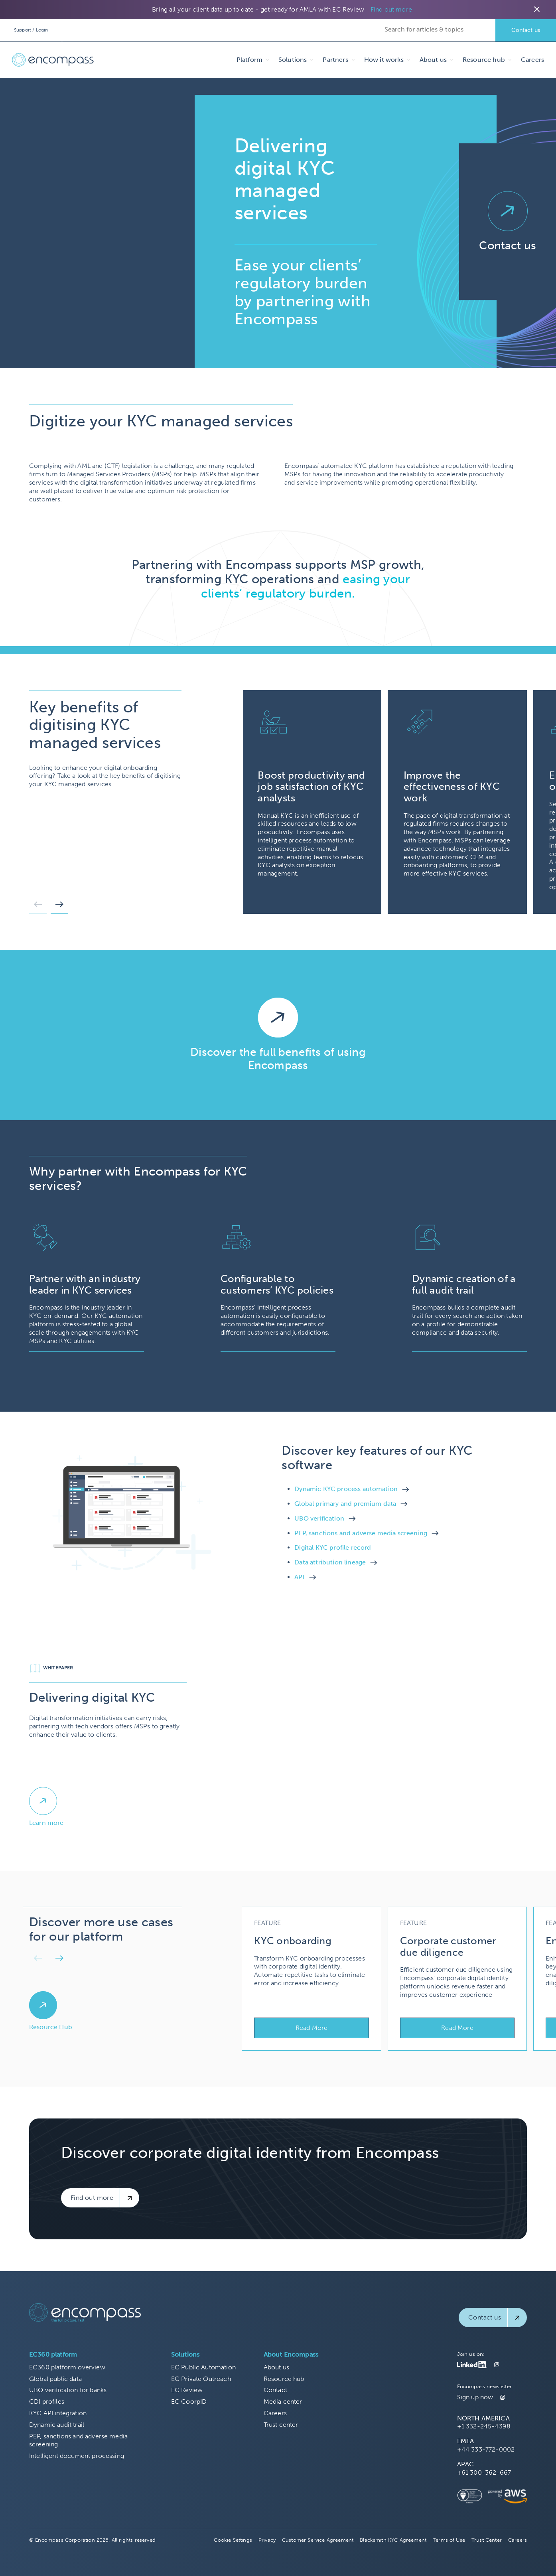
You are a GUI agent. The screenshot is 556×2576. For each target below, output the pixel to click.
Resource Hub (50, 2027)
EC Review (187, 2390)
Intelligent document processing (76, 2456)
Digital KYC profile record (332, 1547)
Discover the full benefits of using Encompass (278, 1058)
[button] (38, 906)
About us (276, 2367)
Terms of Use (449, 2540)
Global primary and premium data (345, 1503)
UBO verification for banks (67, 2390)
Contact (275, 2390)
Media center (283, 2401)
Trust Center (486, 2540)
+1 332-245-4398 (484, 2426)
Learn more (46, 1822)
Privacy (267, 2540)
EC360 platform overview (67, 2367)
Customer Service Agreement (317, 2540)
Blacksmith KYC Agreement (393, 2540)
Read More (311, 2028)
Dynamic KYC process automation (346, 1489)
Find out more (391, 9)
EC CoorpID (189, 2401)
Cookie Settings (233, 2540)
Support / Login (31, 30)
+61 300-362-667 (484, 2472)
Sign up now (475, 2397)
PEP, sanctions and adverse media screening (360, 1533)
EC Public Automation (203, 2367)
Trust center (281, 2424)
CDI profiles (46, 2401)
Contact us (525, 30)
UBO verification (319, 1518)
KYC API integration (58, 2413)
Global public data (55, 2379)
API (299, 1577)
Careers (532, 59)
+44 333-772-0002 (486, 2449)
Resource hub (284, 2379)
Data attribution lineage (330, 1562)
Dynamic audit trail (56, 2424)
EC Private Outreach (201, 2379)
